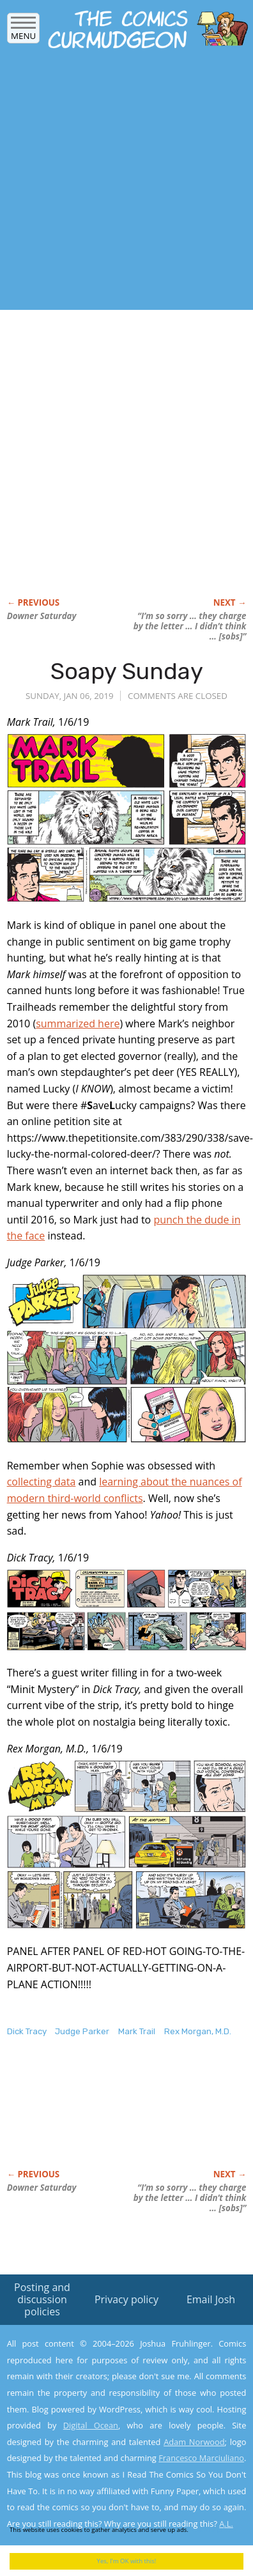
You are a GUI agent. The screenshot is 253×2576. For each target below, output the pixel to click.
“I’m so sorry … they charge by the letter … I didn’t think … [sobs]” (190, 626)
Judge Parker (82, 2031)
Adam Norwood (194, 2442)
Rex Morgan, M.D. (197, 2031)
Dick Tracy (27, 2031)
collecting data (41, 1482)
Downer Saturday (42, 616)
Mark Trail (136, 2031)
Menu (23, 32)
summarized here (77, 1023)
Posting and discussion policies (42, 2299)
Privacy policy (126, 2299)
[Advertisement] (120, 183)
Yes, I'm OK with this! (127, 2561)
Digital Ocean (90, 2425)
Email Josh (211, 2299)
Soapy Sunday (126, 671)
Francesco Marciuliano (201, 2458)
